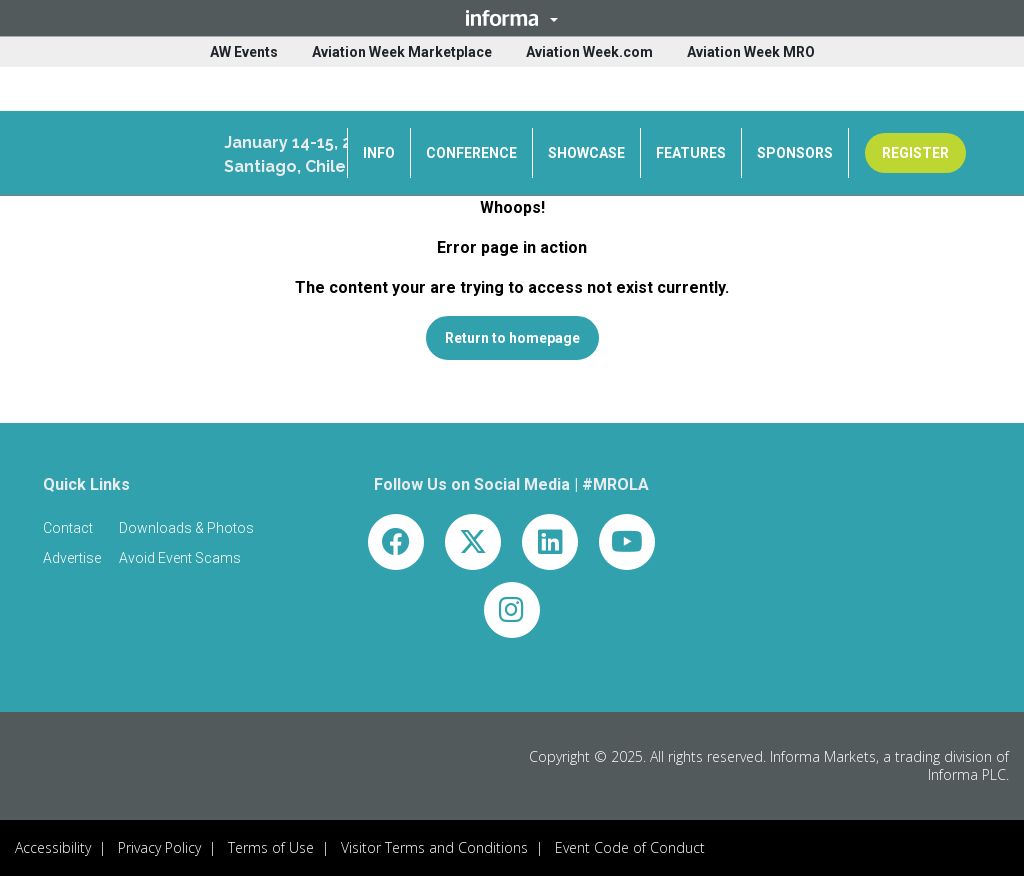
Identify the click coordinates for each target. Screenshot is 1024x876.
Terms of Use (271, 847)
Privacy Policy (159, 847)
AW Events (244, 52)
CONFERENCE (471, 153)
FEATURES (691, 153)
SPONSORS (795, 153)
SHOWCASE (586, 153)
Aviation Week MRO (751, 52)
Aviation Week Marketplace (402, 52)
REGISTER (915, 153)
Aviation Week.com (589, 52)
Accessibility (53, 847)
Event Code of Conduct (630, 847)
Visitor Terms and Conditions (434, 847)
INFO (379, 153)
